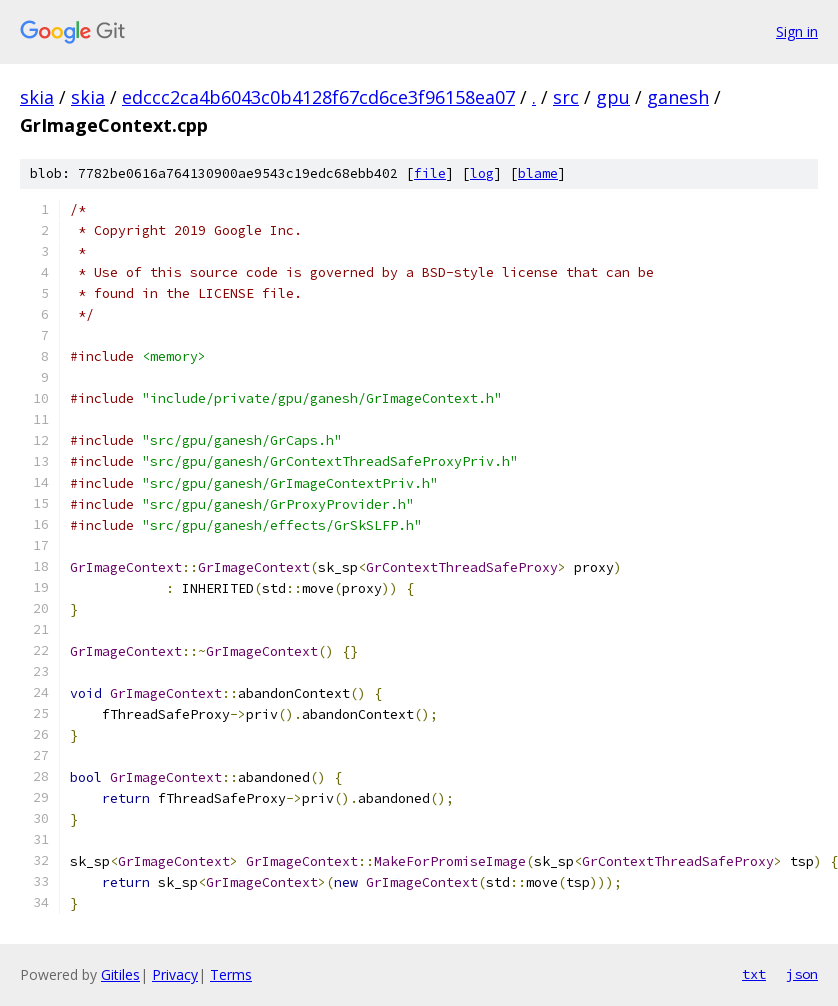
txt (754, 974)
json (802, 974)
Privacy (175, 974)
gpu (613, 97)
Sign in (797, 31)
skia (37, 97)
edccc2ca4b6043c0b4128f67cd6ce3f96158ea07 (318, 97)
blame (538, 173)
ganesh (678, 97)
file (430, 173)
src (566, 97)
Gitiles (120, 974)
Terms (231, 974)
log (482, 173)
